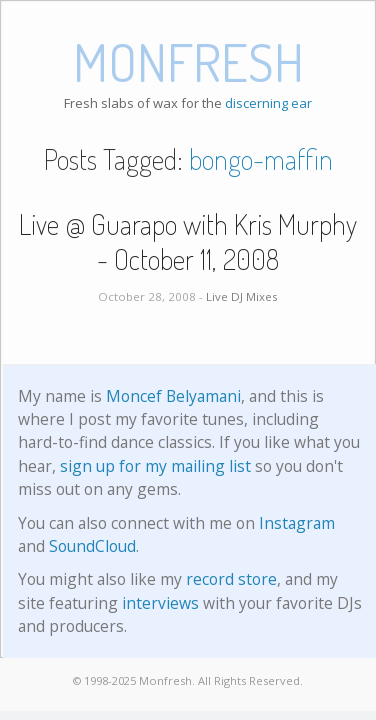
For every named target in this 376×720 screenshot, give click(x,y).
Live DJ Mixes (242, 296)
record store (231, 579)
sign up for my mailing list (155, 466)
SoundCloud (92, 546)
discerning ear (268, 103)
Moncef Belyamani (173, 396)
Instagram (297, 523)
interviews (160, 603)
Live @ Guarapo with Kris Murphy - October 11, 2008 (188, 241)
